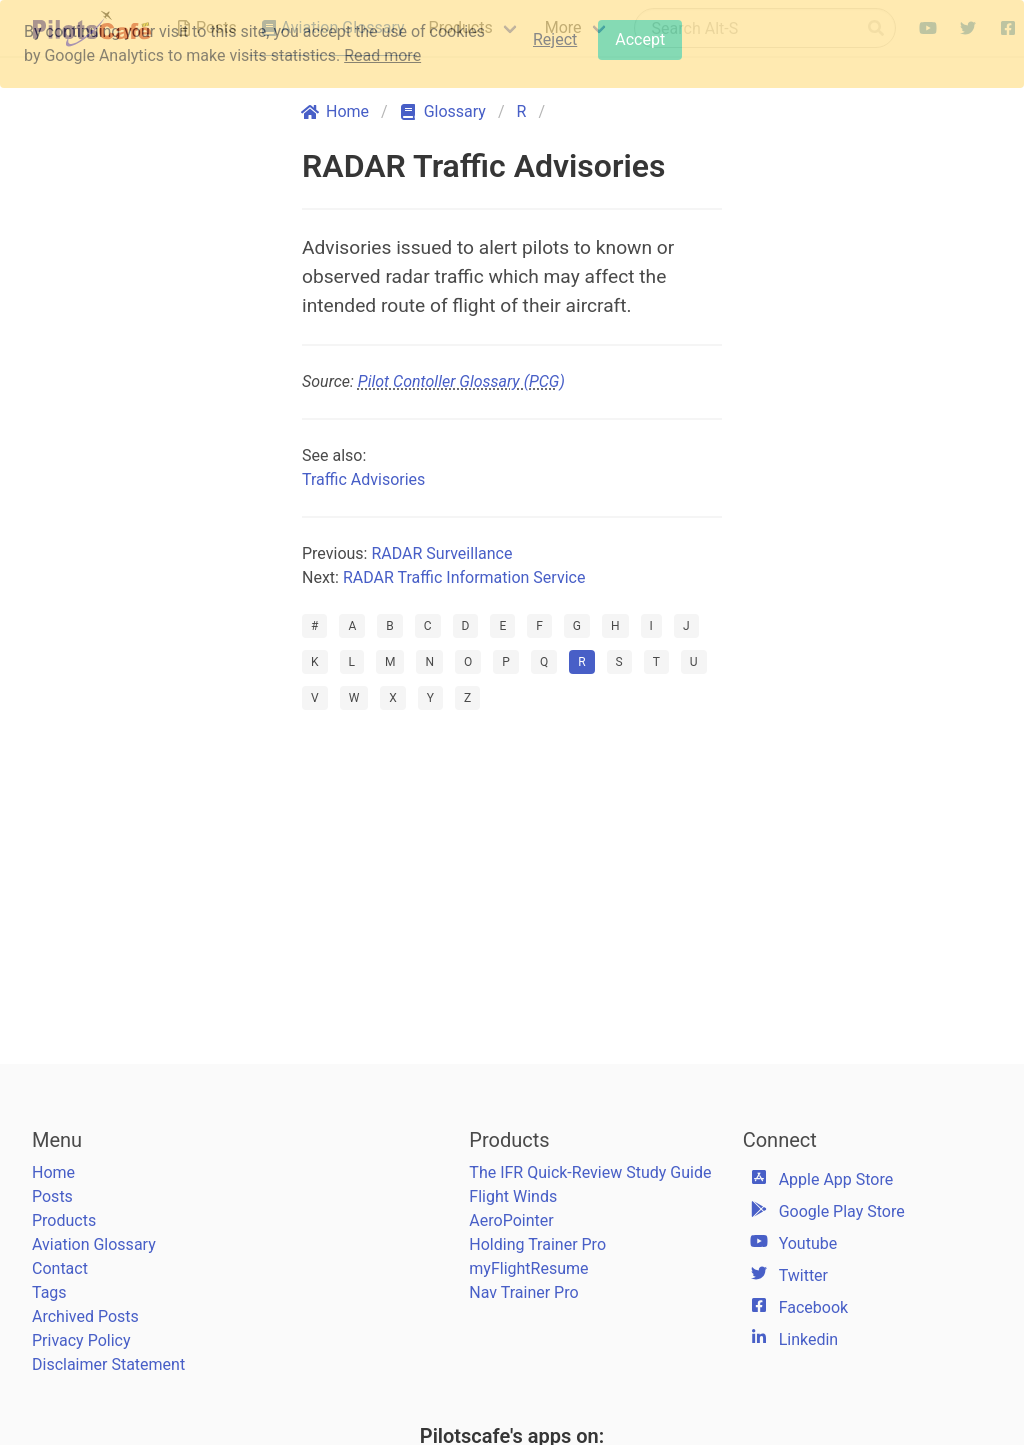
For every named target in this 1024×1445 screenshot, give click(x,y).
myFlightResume (528, 1268)
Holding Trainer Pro (537, 1244)
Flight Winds (513, 1196)
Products (64, 1220)
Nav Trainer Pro (523, 1292)
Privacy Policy (81, 1340)
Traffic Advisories (363, 479)
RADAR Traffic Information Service (464, 577)
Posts (52, 1196)
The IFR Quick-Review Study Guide (590, 1172)
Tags (49, 1292)
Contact (60, 1268)
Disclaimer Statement (108, 1364)
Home (53, 1172)
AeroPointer (511, 1220)
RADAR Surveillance (441, 553)
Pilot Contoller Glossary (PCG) (461, 381)
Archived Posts (85, 1316)
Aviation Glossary (94, 1244)
